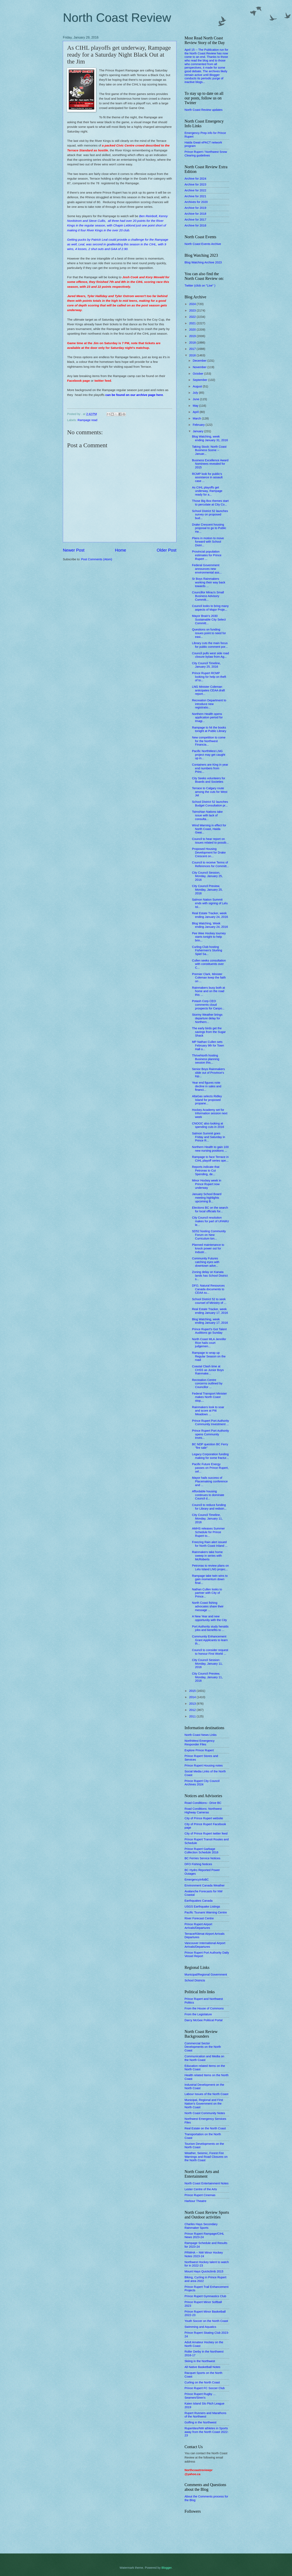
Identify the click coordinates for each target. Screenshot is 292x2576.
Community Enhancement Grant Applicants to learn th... (210, 1640)
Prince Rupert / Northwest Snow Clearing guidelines (206, 153)
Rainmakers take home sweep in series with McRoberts (207, 1555)
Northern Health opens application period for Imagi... (207, 717)
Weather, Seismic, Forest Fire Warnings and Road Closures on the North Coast (206, 2156)
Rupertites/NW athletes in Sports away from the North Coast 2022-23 (207, 2432)
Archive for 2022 (195, 190)
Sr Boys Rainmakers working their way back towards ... (208, 582)
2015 (193, 1690)
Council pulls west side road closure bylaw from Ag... (210, 655)
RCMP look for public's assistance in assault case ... (207, 477)
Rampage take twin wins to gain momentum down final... (210, 1579)
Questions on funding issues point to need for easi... (209, 633)
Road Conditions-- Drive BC (203, 1802)
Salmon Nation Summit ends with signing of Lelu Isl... (210, 903)
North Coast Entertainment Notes (207, 2183)
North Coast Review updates (203, 109)
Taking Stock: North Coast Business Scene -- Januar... (209, 450)
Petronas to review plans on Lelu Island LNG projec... (210, 1567)
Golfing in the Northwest (200, 2422)
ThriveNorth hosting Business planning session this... (205, 1059)
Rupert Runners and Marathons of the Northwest (205, 2414)
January (198, 431)
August (198, 386)
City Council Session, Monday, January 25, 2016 (207, 876)
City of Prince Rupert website (204, 1818)
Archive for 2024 (195, 178)
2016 (193, 355)
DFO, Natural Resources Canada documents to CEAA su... (208, 1289)
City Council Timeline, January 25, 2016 (206, 665)
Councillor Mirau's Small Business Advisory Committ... (208, 596)
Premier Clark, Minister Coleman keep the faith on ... (209, 977)
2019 (193, 336)
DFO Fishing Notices (198, 1864)
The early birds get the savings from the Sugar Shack (209, 1032)
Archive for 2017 (195, 219)
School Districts (195, 1980)
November (200, 367)
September (200, 380)
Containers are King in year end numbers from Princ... (210, 768)
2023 (193, 310)
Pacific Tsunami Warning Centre (206, 1912)
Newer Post (73, 550)
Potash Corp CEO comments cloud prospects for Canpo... (208, 1004)
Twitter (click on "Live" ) (200, 285)
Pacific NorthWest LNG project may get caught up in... (208, 754)
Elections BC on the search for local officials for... (210, 1209)
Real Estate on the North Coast (205, 2128)
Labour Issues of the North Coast (206, 2094)
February (199, 424)
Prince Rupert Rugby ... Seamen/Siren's (200, 2395)
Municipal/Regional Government (206, 1974)
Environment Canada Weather (205, 1885)
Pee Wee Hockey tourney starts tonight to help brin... (209, 937)
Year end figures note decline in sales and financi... (206, 1086)
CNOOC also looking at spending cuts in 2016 (208, 1125)
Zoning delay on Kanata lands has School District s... (210, 1275)
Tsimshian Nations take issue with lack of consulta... (207, 815)
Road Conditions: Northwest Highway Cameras (203, 1810)
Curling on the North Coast (202, 2382)
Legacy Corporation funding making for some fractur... (210, 1456)
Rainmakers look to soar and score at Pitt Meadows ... (208, 1410)
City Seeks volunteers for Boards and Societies (208, 780)
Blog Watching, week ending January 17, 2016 (210, 1321)
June (196, 399)
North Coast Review (117, 17)
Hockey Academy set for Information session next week (210, 1113)
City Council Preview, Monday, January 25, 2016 (207, 889)
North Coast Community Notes (205, 2113)
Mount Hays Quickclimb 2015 (204, 2271)
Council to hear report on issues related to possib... (210, 840)
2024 (193, 304)
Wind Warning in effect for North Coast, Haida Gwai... (209, 829)
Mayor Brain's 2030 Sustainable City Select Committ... (209, 619)
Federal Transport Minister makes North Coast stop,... (209, 1397)
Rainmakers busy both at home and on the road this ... (208, 991)
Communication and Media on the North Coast (204, 2058)
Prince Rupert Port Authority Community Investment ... (210, 1422)
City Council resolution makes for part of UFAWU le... (210, 1221)
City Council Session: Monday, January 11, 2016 (207, 1663)
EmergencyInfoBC (197, 1879)
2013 (193, 1703)
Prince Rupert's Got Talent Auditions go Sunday (209, 1331)
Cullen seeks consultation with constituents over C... (209, 964)
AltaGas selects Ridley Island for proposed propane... (207, 1100)
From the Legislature (198, 2014)
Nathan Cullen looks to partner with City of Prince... (207, 1593)
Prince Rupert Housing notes (204, 1765)
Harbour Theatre (195, 2201)
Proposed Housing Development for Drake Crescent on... (209, 852)
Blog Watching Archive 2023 (203, 262)
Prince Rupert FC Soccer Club (205, 2388)
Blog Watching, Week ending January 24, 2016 (210, 925)
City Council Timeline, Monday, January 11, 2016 (207, 1518)
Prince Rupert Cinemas (200, 2195)
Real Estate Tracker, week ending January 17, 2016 (210, 1310)
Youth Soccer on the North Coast (206, 2321)
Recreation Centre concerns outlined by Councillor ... (207, 1383)
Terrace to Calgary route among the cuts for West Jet (209, 792)
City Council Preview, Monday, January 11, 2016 (207, 1677)
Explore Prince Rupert (199, 1750)
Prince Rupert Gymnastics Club (205, 2296)
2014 (193, 1697)
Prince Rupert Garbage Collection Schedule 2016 (201, 1850)
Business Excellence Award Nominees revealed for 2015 (210, 464)
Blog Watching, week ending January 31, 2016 (210, 438)
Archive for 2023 (195, 184)
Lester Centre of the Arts (201, 2189)
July (196, 392)
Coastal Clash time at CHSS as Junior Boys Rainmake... (208, 1370)
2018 (193, 342)
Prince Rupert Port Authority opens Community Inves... (210, 1434)
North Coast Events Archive (203, 244)
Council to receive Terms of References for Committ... (210, 864)
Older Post (166, 550)
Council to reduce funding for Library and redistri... (209, 1506)
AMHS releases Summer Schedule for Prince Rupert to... (208, 1532)
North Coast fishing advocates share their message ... (208, 1606)
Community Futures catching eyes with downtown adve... (205, 1262)
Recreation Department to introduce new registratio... (209, 704)
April (196, 412)
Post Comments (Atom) (96, 559)
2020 (193, 329)
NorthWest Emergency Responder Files (200, 1742)
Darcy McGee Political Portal (203, 2020)
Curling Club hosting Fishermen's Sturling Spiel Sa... (207, 950)
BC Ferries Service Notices (202, 1858)
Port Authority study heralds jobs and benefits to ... (210, 1628)
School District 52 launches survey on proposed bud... (210, 514)
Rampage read (87, 420)
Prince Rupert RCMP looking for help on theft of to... (209, 676)
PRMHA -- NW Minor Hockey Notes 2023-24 (204, 2254)
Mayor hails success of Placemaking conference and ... (210, 1481)
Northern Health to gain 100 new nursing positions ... (210, 1148)
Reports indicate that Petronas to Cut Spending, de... (205, 1170)
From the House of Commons (204, 2008)
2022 (193, 316)
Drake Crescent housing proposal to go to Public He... (209, 528)
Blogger (166, 2567)
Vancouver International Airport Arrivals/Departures (205, 1944)
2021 (193, 323)
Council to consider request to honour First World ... (210, 1651)
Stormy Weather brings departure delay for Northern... (207, 1018)
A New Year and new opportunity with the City (209, 1618)
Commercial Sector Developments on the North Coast (203, 2047)
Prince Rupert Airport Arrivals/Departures (198, 1926)
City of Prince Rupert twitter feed (206, 1833)
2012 (193, 1710)
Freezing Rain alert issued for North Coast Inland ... (210, 1543)
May (196, 405)
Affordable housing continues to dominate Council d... (208, 1495)
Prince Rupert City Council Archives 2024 (202, 1782)
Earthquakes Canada (199, 1900)
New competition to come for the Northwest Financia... (208, 741)
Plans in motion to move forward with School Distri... (208, 542)
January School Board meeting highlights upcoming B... (206, 1197)
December (200, 360)
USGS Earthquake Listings (202, 1906)
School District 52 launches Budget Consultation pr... (210, 803)
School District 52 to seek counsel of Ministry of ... (209, 1301)
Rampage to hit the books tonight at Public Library (209, 729)
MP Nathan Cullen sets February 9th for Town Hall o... (208, 1045)
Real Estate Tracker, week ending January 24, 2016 (210, 915)
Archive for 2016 (195, 225)
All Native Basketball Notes (202, 2367)
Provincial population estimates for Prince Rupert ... (206, 555)
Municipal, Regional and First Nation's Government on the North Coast (204, 2103)
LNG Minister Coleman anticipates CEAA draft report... (208, 690)
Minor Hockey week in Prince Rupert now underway (206, 1184)
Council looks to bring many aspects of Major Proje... (210, 607)
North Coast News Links (201, 1734)
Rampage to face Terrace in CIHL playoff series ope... (210, 1158)
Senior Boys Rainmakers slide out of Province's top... (208, 1072)
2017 (193, 348)
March (197, 418)
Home (120, 550)
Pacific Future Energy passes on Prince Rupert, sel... (210, 1468)
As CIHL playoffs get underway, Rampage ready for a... (207, 491)
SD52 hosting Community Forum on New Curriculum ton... (209, 1235)
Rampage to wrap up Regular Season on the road (209, 1356)
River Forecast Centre (199, 1918)
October (198, 373)
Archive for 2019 (195, 207)
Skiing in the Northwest (200, 2361)
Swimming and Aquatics (200, 2326)
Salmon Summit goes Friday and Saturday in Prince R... (208, 1137)
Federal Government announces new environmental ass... (207, 569)
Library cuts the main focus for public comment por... (210, 644)
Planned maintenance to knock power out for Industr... (208, 1248)
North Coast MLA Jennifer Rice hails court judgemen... (209, 1343)
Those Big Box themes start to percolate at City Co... (210, 502)
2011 (193, 1716)
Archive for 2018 (195, 213)
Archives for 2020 (196, 202)
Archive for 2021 (195, 196)
